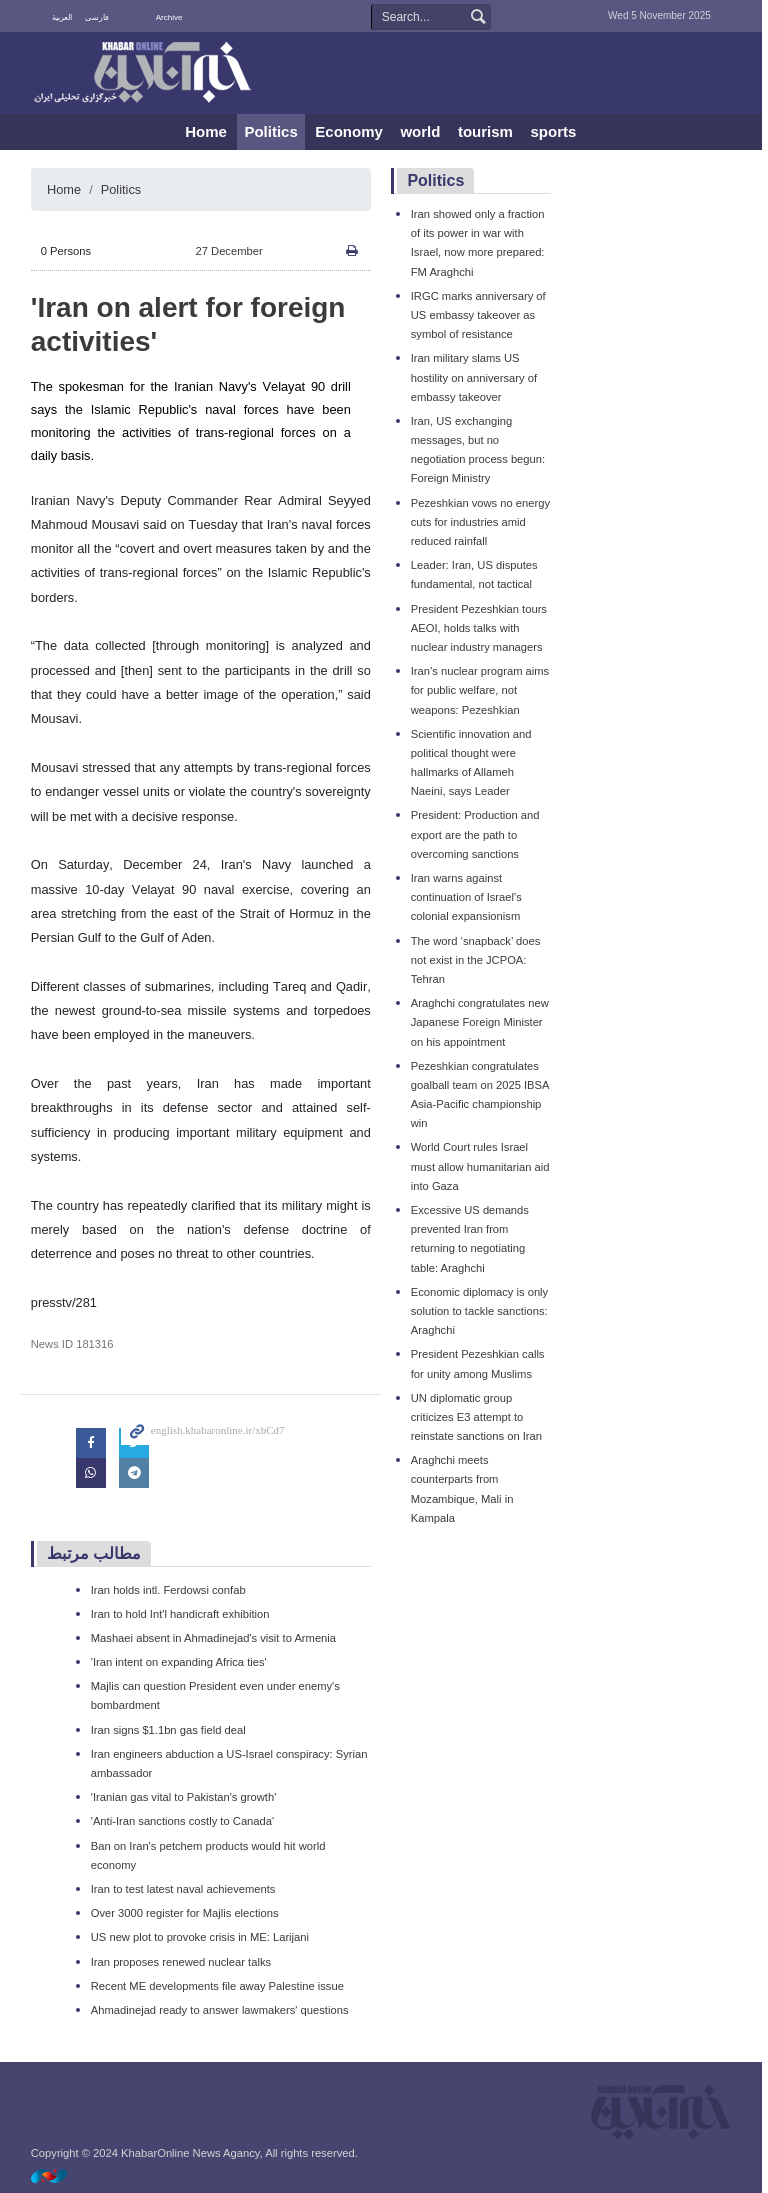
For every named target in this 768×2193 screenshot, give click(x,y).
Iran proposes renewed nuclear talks (184, 1962)
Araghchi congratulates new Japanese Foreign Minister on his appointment (483, 1022)
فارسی (100, 17)
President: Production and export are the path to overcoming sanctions (478, 834)
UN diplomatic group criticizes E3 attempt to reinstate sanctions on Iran (479, 1417)
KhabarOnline (144, 74)
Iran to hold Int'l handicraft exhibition (183, 1614)
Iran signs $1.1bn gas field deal (171, 1730)
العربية (65, 17)
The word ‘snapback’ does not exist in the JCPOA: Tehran (479, 960)
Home (209, 131)
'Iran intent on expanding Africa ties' (182, 1662)
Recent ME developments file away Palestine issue (220, 1986)
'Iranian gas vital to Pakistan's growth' (187, 1797)
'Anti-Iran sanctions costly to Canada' (185, 1821)
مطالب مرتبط (97, 1553)
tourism (488, 131)
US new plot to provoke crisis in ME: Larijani (203, 1937)
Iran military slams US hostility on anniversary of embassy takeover (477, 377)
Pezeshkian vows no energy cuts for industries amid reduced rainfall (483, 522)
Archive (172, 17)
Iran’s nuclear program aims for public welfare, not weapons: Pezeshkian (483, 690)
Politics (274, 131)
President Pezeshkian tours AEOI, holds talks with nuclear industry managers (482, 628)
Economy (353, 131)
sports (557, 131)
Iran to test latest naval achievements (186, 1889)
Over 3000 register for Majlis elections (188, 1913)
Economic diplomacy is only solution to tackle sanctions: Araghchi (482, 1311)
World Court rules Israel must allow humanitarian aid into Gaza (483, 1166)
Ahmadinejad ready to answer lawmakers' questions (223, 2010)
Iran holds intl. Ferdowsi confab (171, 1590)
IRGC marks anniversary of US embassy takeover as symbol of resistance (481, 315)
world (424, 131)
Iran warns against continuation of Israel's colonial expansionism (469, 897)
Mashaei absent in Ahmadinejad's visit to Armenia (216, 1638)
